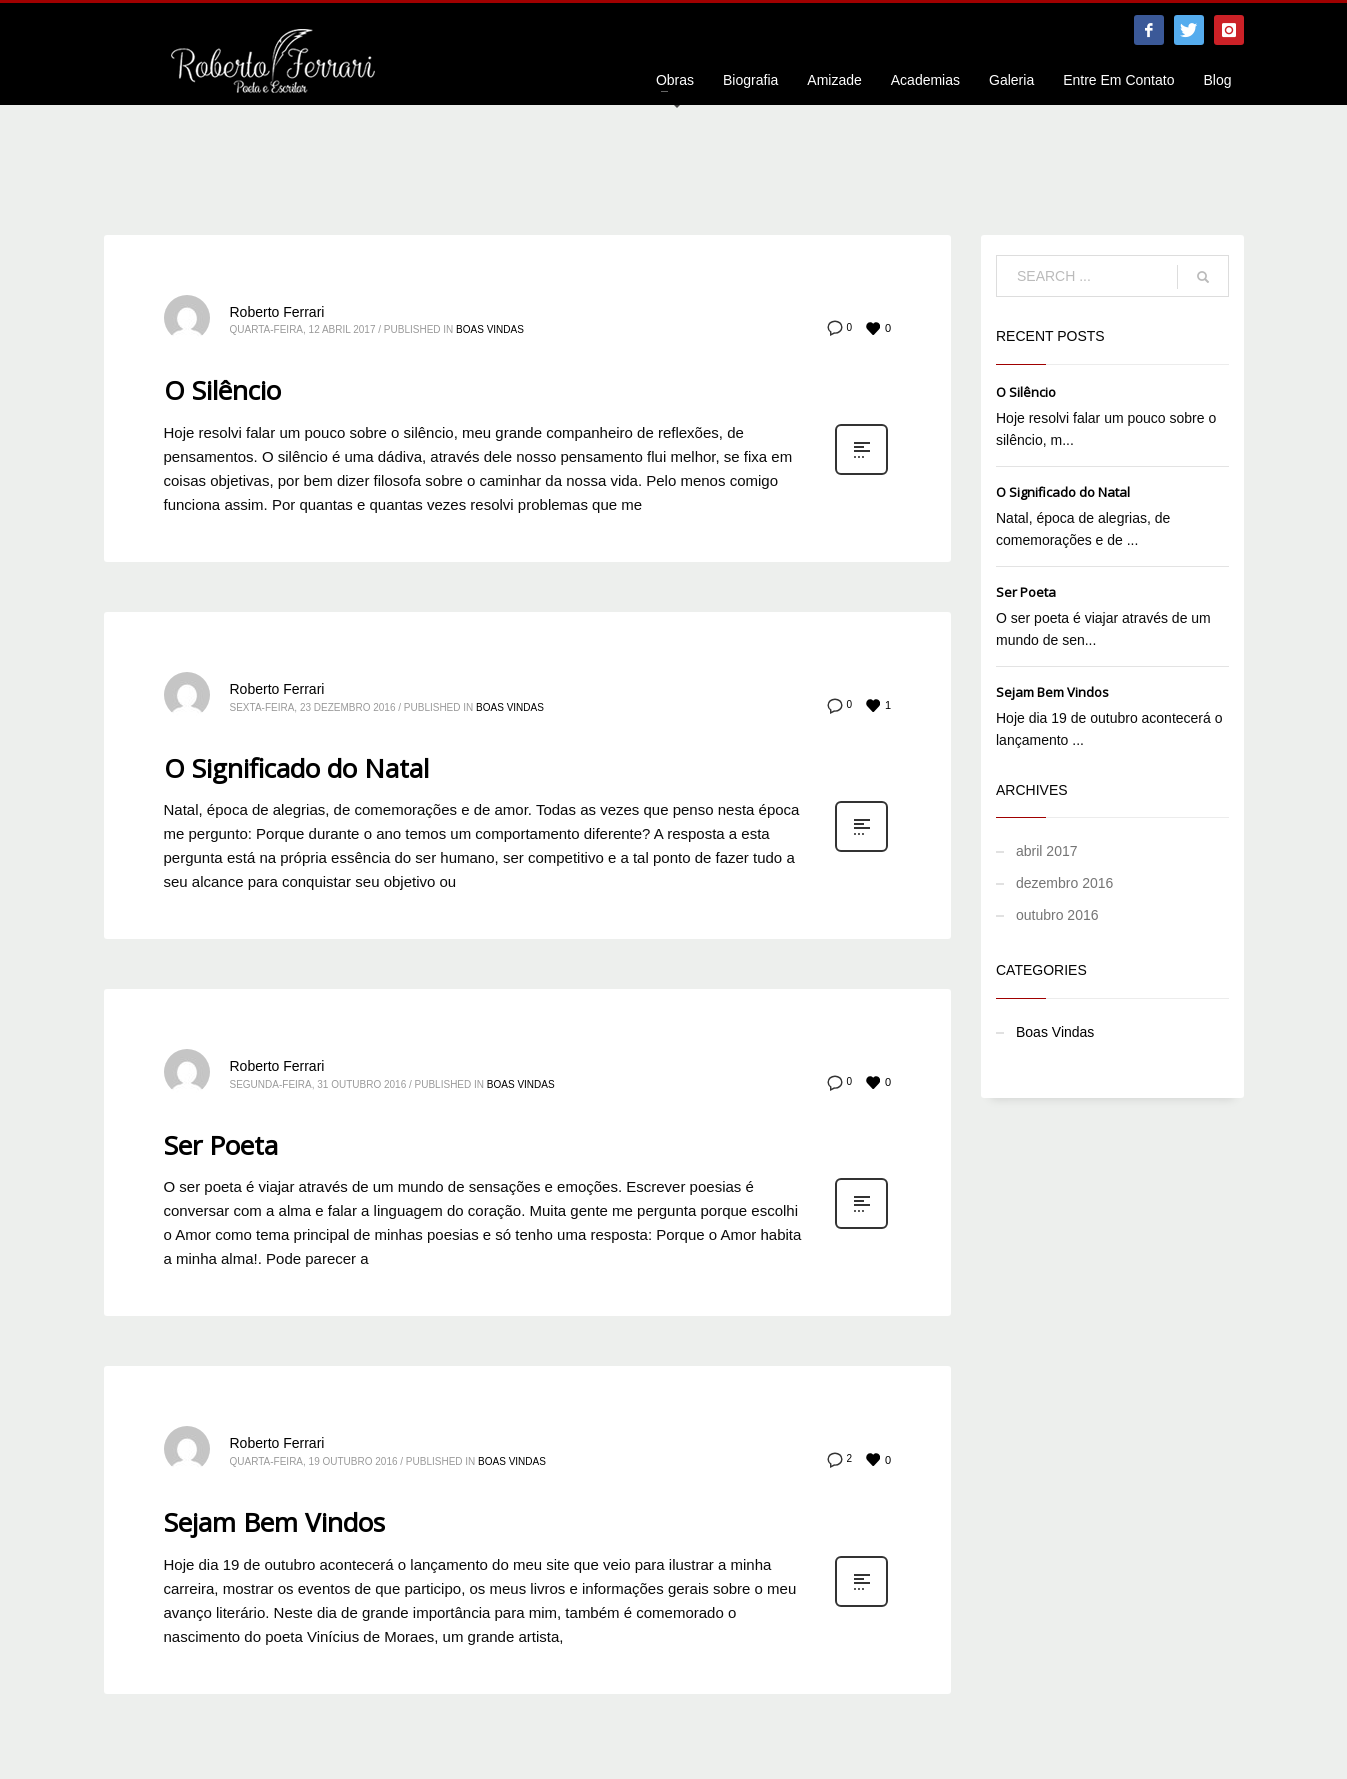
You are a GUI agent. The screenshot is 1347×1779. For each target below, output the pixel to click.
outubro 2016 (1057, 915)
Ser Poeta (221, 1145)
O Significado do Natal (296, 768)
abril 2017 (1047, 851)
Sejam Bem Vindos (274, 1522)
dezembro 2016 (1064, 883)
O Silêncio (222, 390)
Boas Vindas (490, 329)
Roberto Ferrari (277, 312)
